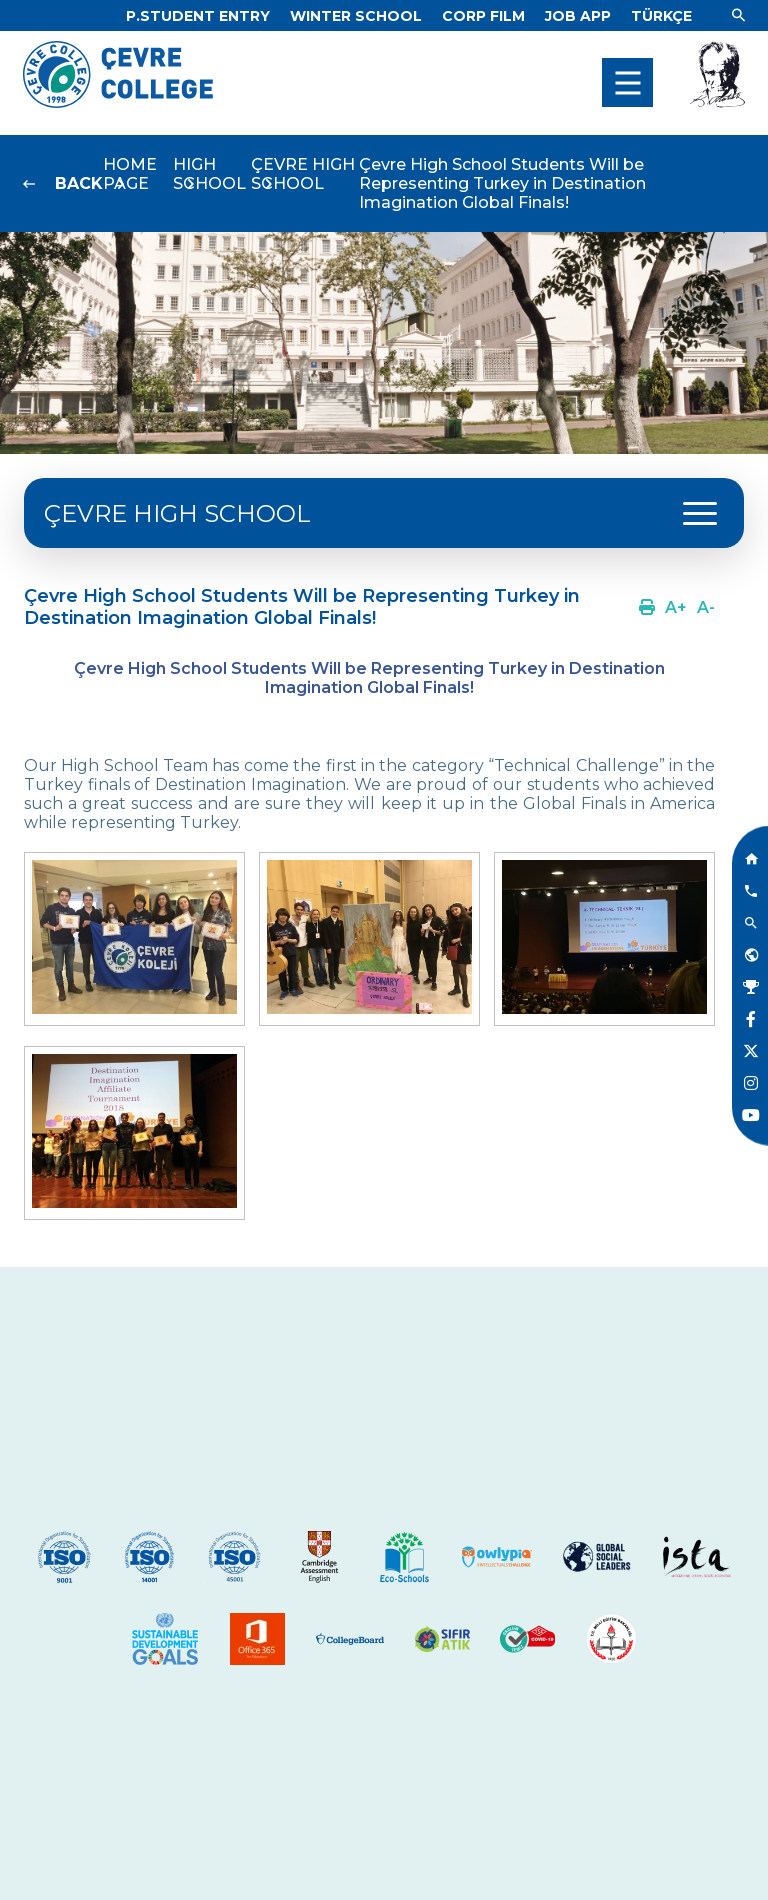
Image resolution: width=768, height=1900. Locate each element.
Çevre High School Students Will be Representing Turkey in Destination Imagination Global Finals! (502, 183)
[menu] (627, 82)
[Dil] (661, 16)
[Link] (198, 16)
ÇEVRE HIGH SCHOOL (303, 174)
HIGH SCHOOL (209, 174)
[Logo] (118, 102)
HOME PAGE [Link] (130, 174)
